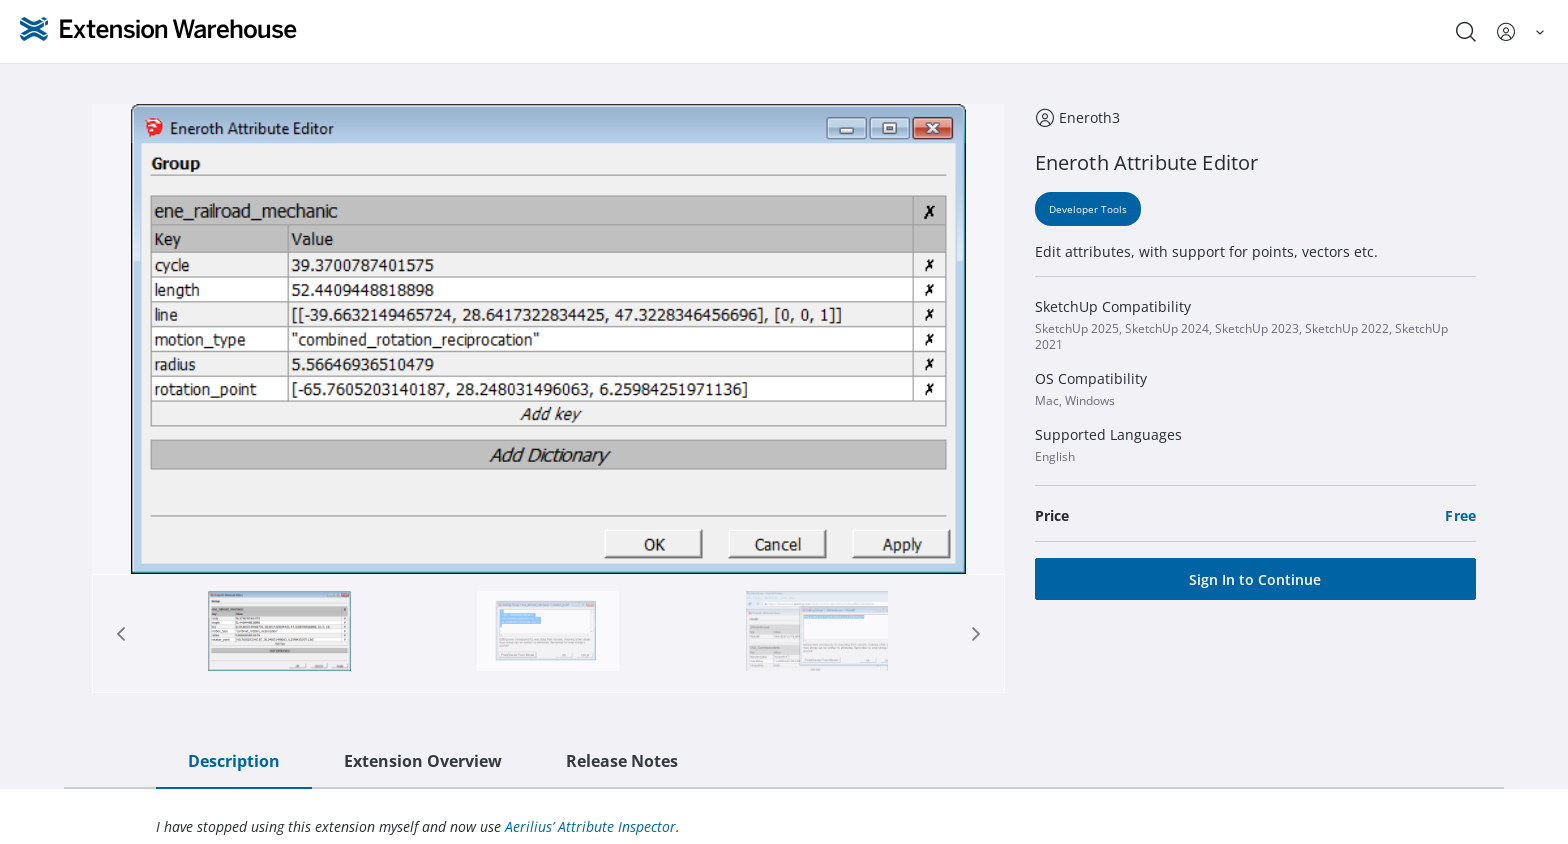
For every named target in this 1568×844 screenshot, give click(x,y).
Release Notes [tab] (622, 761)
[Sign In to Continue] (1255, 579)
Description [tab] (234, 761)
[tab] (279, 633)
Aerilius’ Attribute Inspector (590, 826)
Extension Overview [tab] (423, 761)
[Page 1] (279, 633)
